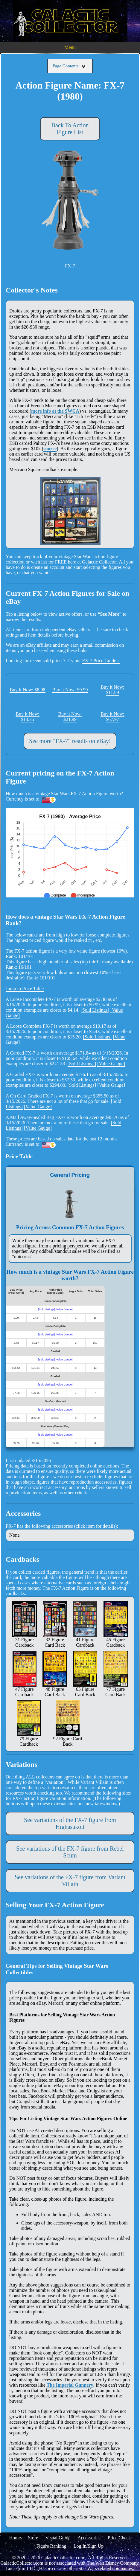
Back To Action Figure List (70, 128)
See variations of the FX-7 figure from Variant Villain (70, 1880)
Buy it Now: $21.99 (70, 716)
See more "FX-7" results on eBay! (70, 741)
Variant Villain (94, 1782)
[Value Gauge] (111, 1063)
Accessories (88, 2537)
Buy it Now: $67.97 (112, 716)
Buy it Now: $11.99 (112, 690)
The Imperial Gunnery (70, 2385)
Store (33, 2537)
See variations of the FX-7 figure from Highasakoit (70, 1823)
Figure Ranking (51, 2546)
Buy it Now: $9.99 (70, 689)
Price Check (119, 2537)
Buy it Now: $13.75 (27, 716)
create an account (47, 567)
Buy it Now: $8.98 (27, 689)
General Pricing (70, 1174)
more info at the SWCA (55, 411)
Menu (69, 47)
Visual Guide (57, 2537)
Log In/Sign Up (89, 2546)
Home (15, 2537)
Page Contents (70, 66)
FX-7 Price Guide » (101, 660)
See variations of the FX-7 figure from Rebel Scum (70, 1852)
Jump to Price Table (25, 988)
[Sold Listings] (95, 1010)
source (50, 448)
